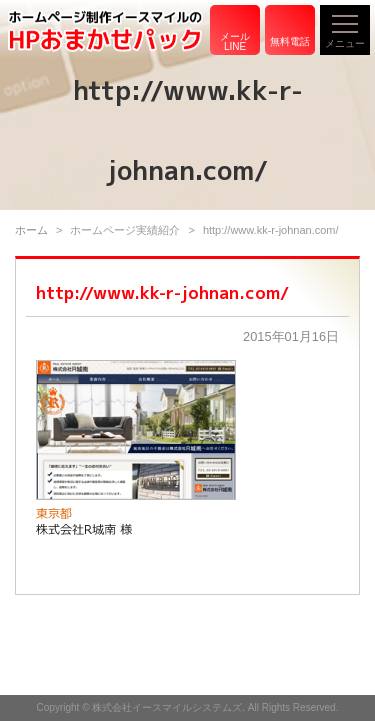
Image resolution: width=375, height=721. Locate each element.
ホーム (31, 230)
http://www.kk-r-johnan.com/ (162, 292)
